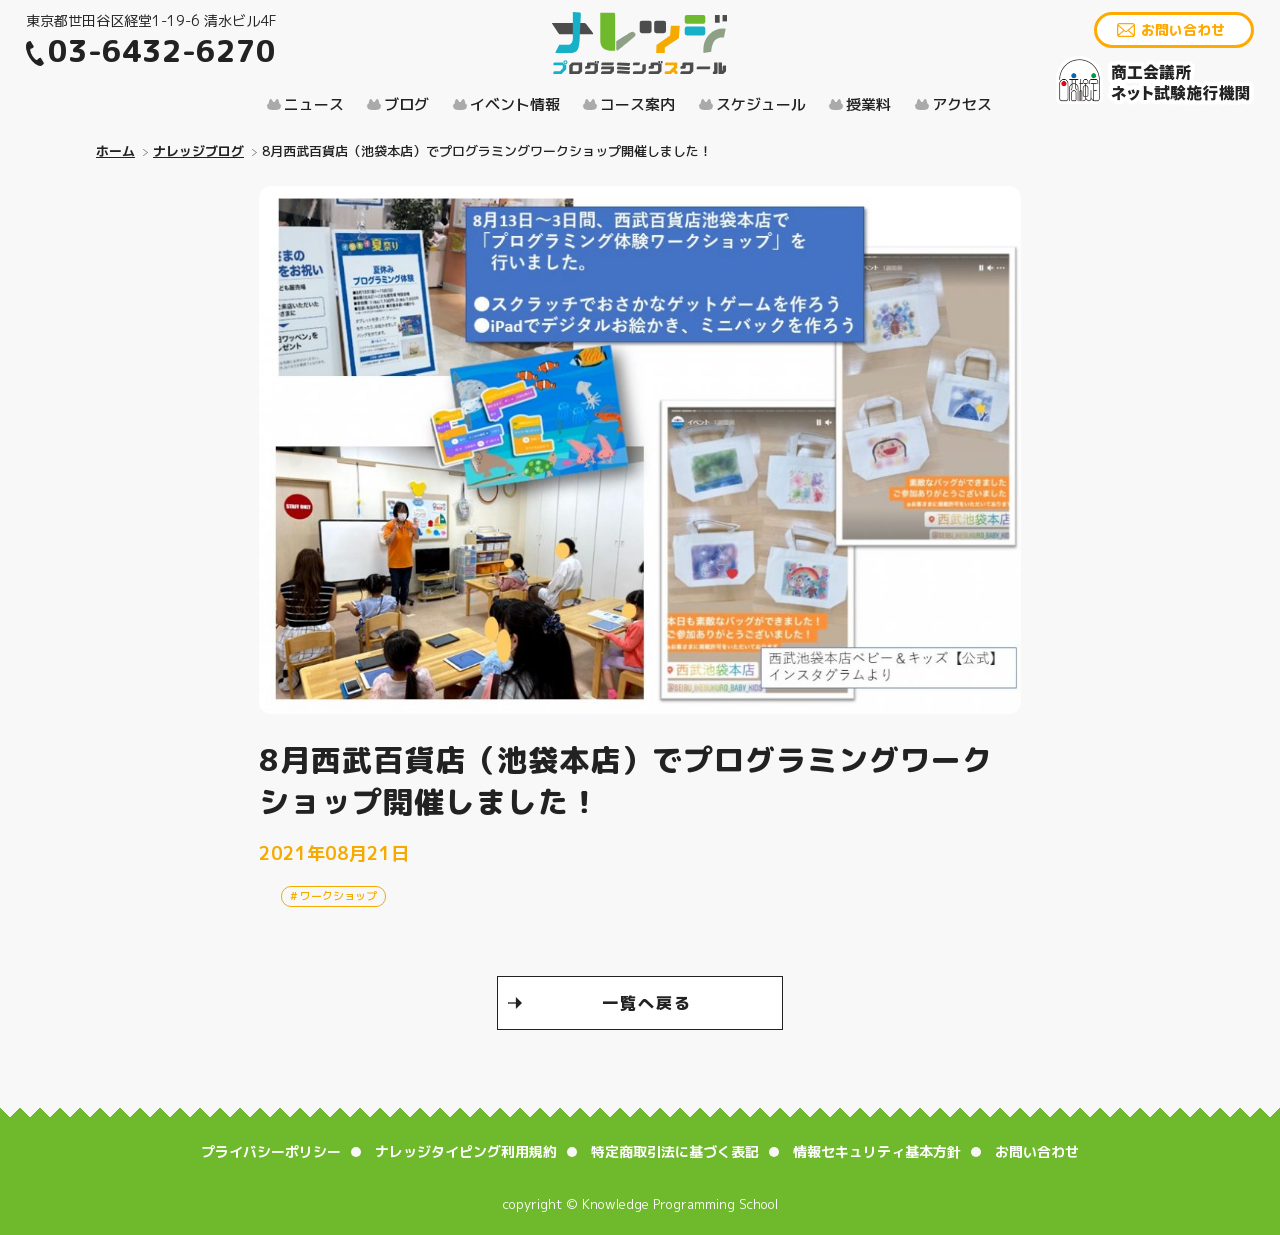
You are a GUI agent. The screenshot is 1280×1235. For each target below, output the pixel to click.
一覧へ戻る (647, 1003)
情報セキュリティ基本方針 (877, 1151)
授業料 (868, 104)
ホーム (115, 151)
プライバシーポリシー (271, 1151)
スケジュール (761, 104)
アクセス (962, 104)
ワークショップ (338, 896)
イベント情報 (515, 104)
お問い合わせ (1183, 29)
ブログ (406, 104)
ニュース (314, 104)
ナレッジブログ (198, 151)
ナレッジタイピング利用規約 (466, 1151)
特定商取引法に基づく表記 (675, 1151)
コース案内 (637, 104)
